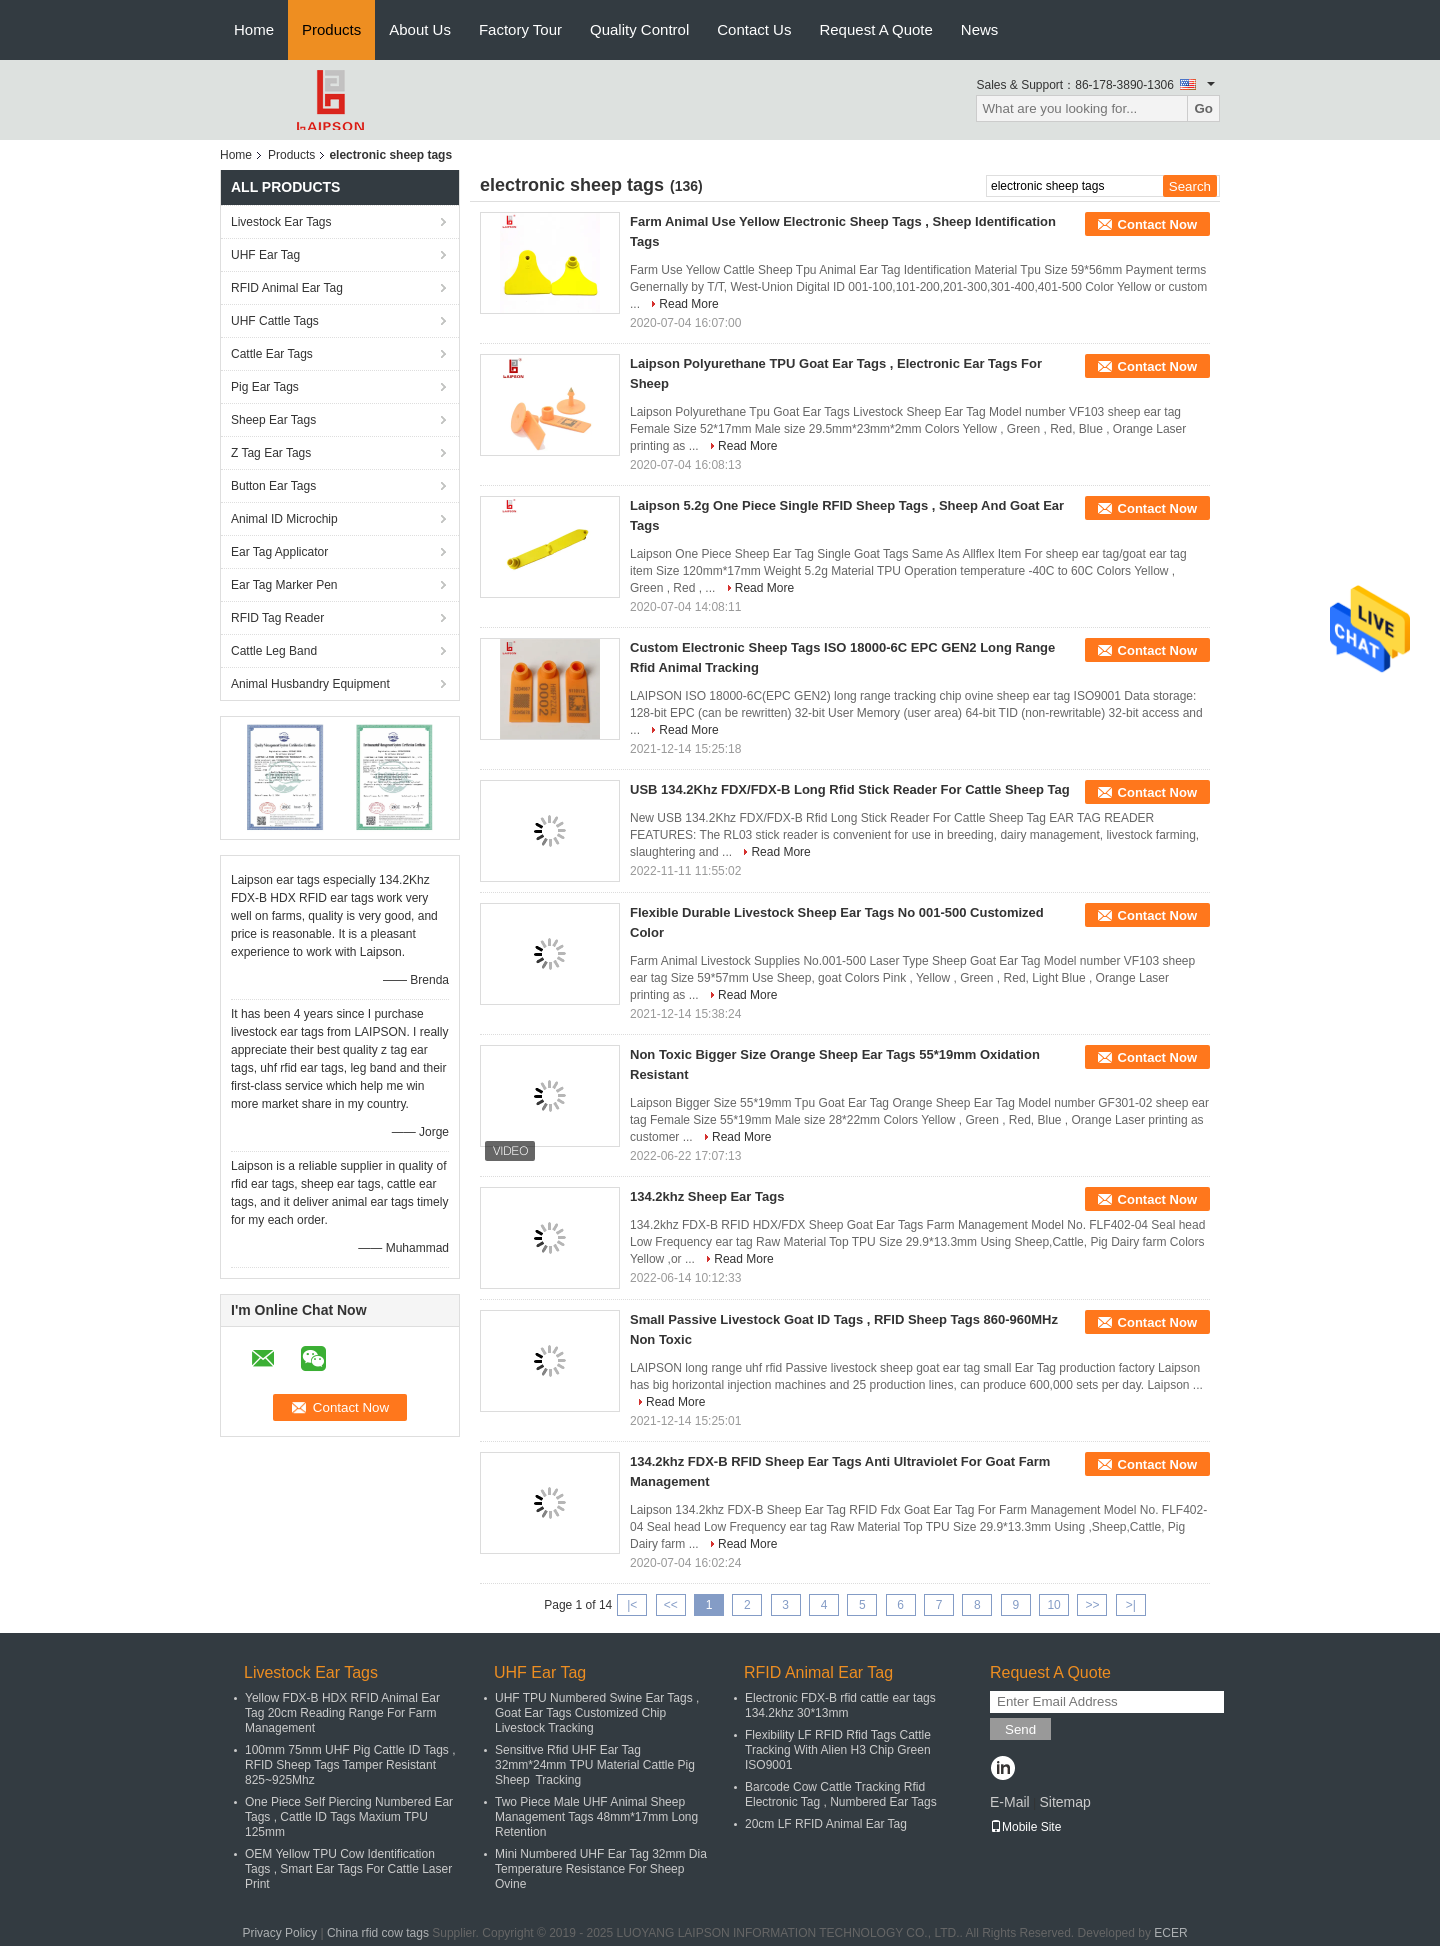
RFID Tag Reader (277, 618)
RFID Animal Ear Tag (287, 288)
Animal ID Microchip (284, 519)
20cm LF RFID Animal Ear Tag (826, 1824)
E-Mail (1010, 1802)
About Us (420, 29)
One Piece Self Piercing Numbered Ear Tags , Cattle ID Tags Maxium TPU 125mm (349, 1817)
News (980, 29)
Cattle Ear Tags (272, 354)
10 (1053, 1605)
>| (1131, 1605)
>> (1092, 1605)
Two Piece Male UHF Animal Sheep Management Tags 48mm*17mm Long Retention (596, 1817)
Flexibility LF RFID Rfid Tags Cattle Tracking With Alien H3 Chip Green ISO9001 (838, 1750)
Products (331, 29)
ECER (1170, 1933)
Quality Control (639, 29)
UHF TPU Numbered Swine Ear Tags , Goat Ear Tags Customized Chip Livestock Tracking (597, 1713)
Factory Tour (520, 29)
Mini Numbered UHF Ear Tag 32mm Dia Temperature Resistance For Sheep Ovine (601, 1869)
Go (1203, 108)
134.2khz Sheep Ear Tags (707, 1196)
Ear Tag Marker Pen (284, 585)
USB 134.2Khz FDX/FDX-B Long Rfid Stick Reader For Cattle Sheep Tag (850, 789)
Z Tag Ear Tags (271, 453)
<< (671, 1605)
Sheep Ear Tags (273, 420)
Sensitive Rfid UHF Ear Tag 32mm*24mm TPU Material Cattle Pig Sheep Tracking (595, 1765)
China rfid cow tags (378, 1933)
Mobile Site (1025, 1827)
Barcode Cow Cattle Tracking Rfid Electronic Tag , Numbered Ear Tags (841, 1794)
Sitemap (1064, 1802)
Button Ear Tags (273, 486)
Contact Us (754, 29)
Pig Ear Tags (265, 387)
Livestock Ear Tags (281, 222)
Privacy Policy (279, 1933)
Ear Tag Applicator (279, 552)
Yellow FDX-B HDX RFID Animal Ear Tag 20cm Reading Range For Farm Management (342, 1713)
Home (254, 29)
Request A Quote (875, 29)
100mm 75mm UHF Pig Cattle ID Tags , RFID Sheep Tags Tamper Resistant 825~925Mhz (350, 1765)
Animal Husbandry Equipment (310, 684)
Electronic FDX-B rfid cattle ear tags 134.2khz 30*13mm (840, 1705)
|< (632, 1605)
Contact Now (1157, 224)
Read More (688, 304)
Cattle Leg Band (274, 651)
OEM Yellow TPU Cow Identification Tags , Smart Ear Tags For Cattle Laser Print (348, 1869)
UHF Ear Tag (265, 255)
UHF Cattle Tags (275, 321)
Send (1020, 1729)
